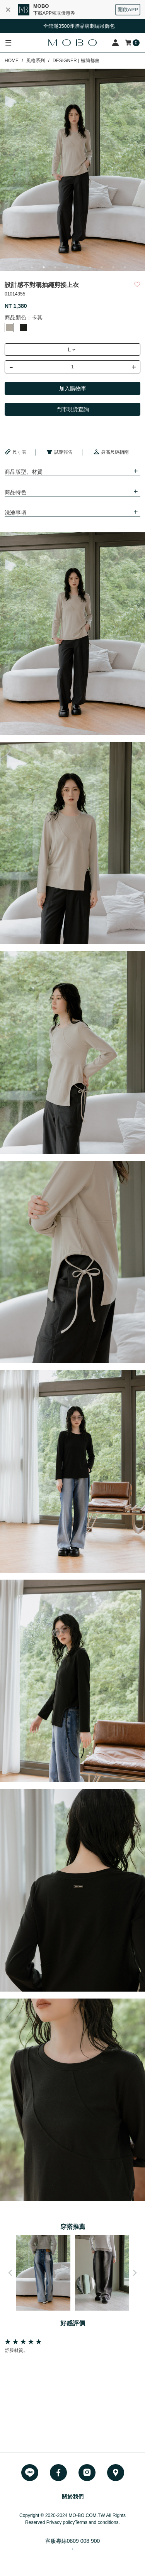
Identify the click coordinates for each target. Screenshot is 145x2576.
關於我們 (73, 2496)
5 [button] (67, 267)
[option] (72, 170)
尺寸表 (15, 452)
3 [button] (44, 267)
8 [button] (102, 267)
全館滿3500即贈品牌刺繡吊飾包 (82, 26)
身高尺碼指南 (111, 452)
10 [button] (125, 267)
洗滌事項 (15, 513)
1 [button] (20, 267)
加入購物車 (72, 388)
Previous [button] (10, 2273)
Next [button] (135, 2273)
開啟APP (128, 9)
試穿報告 (59, 452)
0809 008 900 (83, 2541)
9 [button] (113, 267)
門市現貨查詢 (72, 409)
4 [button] (55, 267)
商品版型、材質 (24, 472)
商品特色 (15, 492)
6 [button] (78, 267)
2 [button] (32, 267)
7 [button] (90, 267)
